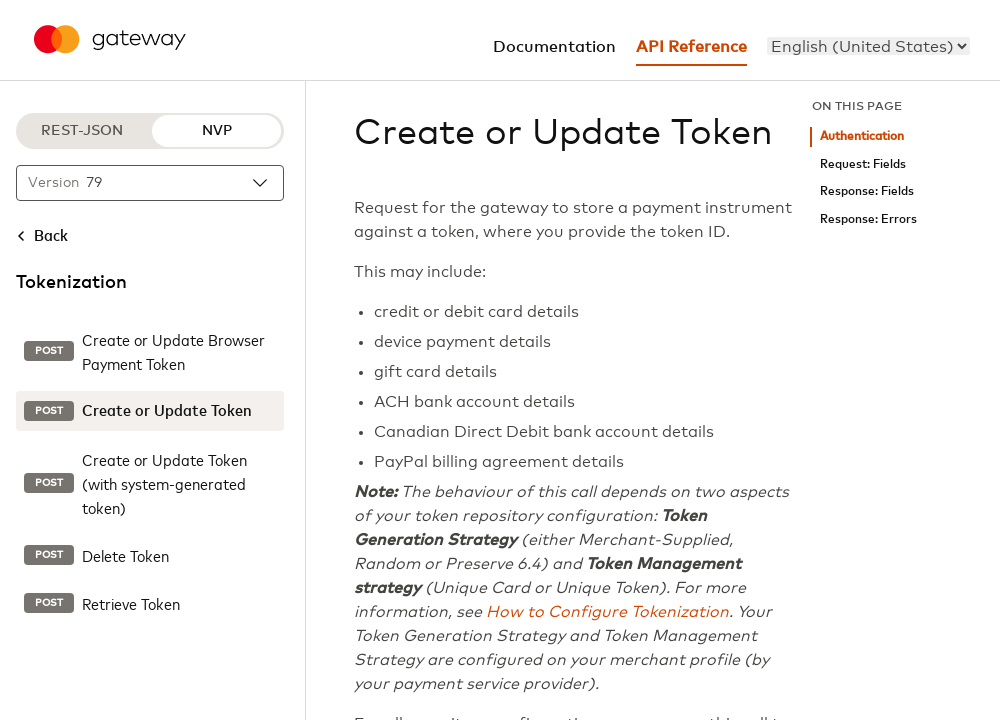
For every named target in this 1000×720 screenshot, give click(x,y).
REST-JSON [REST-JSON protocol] (82, 131)
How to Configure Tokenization (607, 612)
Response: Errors (868, 219)
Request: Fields (863, 164)
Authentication (862, 136)
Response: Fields (867, 191)
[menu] (868, 46)
